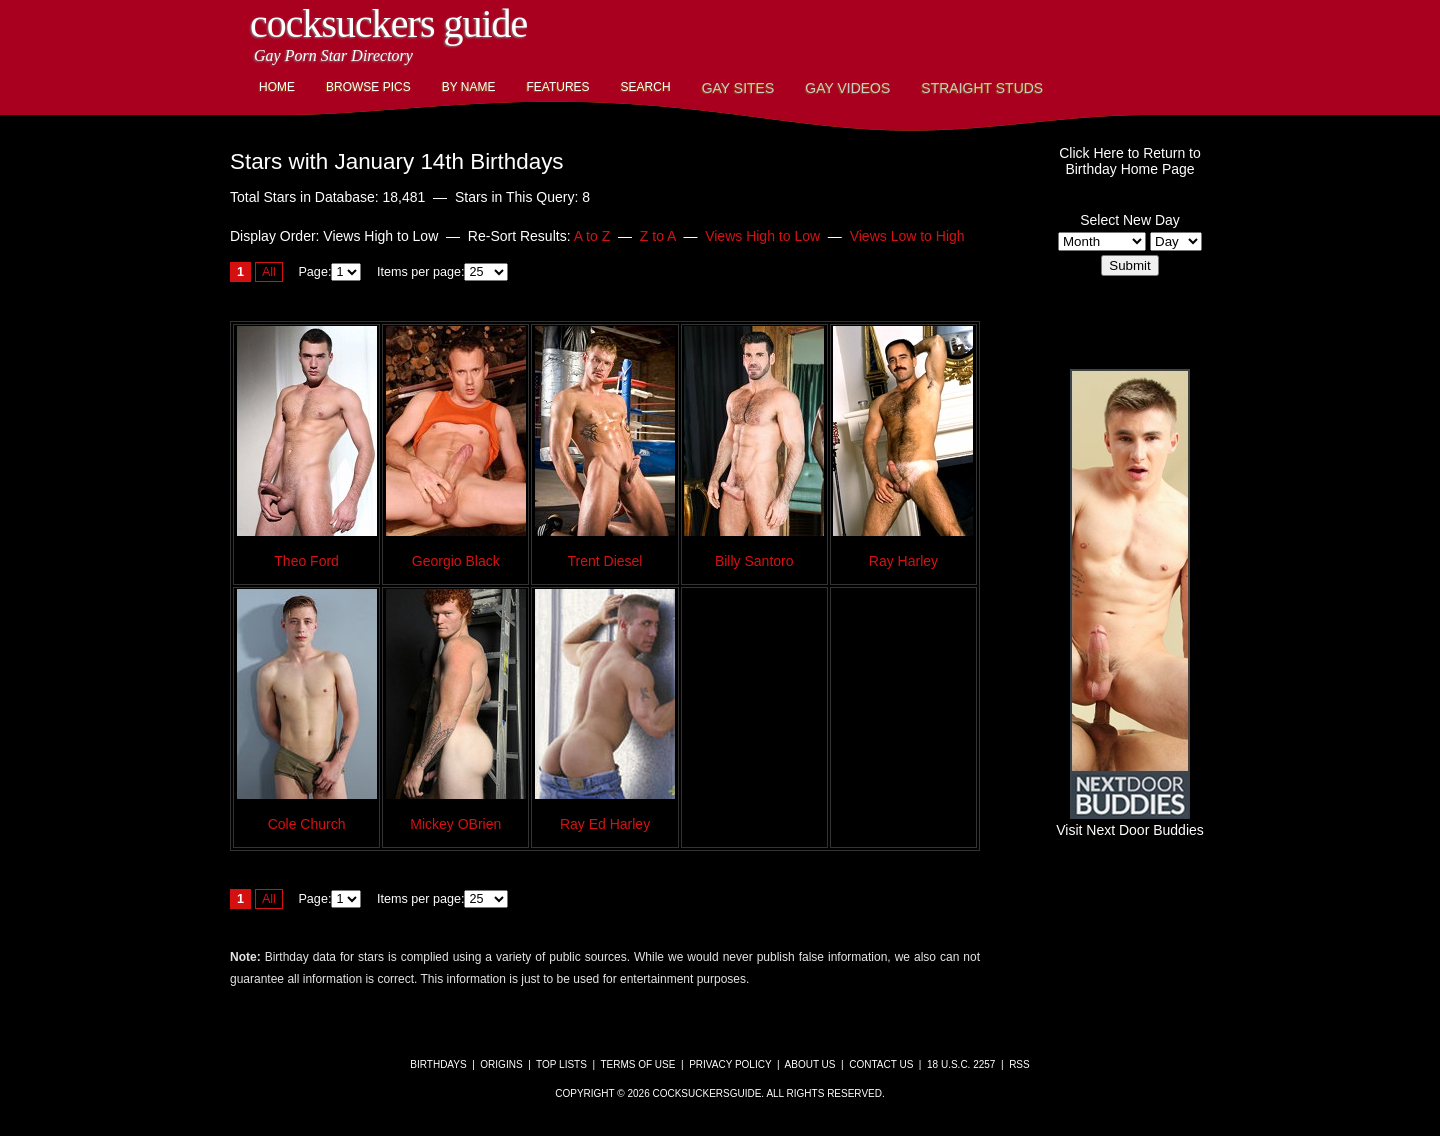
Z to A (658, 236)
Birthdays (438, 1064)
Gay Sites (738, 88)
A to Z (592, 236)
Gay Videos (847, 88)
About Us (810, 1064)
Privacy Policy (730, 1064)
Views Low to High (907, 236)
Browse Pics (368, 87)
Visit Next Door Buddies (1130, 822)
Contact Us (881, 1064)
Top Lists (561, 1064)
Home (277, 87)
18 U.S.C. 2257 (961, 1064)
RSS (1019, 1064)
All (269, 272)
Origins (501, 1064)
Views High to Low (762, 236)
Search (646, 87)
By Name (469, 87)
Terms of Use (637, 1064)
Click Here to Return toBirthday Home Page (1130, 161)
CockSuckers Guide (388, 23)
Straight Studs (982, 88)
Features (557, 87)
